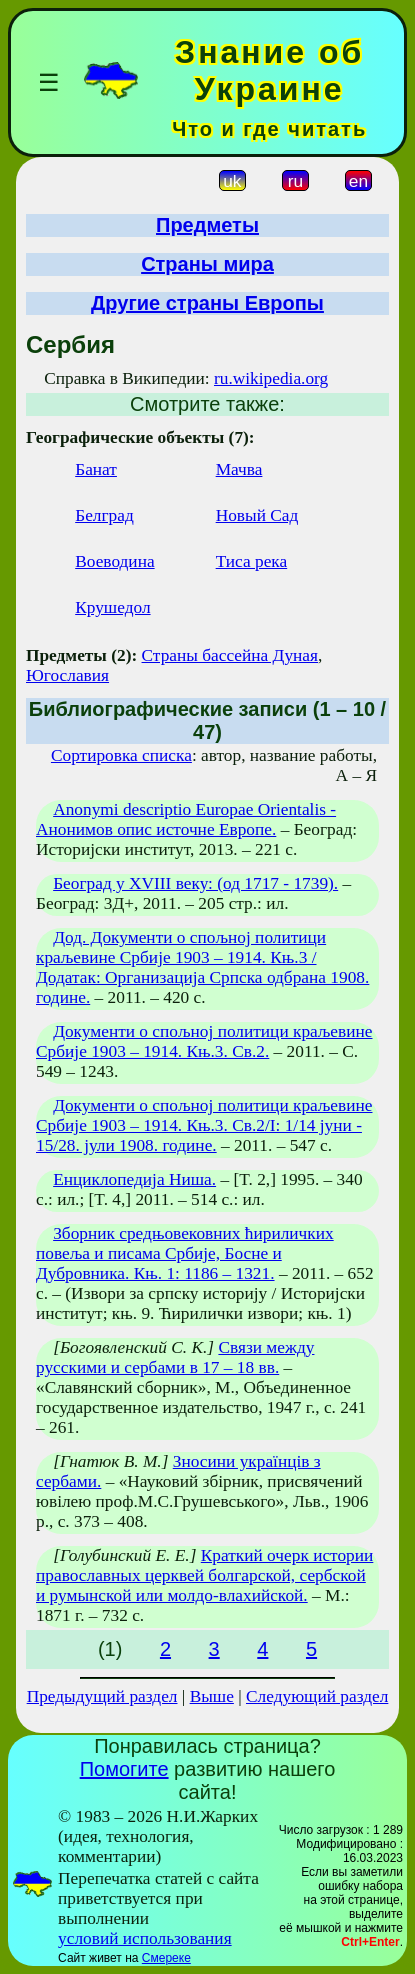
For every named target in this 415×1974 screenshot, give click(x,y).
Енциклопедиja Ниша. (134, 1179)
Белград (104, 515)
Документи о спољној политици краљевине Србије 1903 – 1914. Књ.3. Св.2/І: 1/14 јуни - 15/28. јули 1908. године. (204, 1125)
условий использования (145, 1938)
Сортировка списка (121, 755)
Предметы (207, 225)
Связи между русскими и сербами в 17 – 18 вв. (175, 1357)
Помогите (124, 1769)
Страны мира (207, 264)
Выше (212, 1696)
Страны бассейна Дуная (230, 655)
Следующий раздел (317, 1696)
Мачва (239, 469)
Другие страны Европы (207, 303)
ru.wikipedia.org (271, 378)
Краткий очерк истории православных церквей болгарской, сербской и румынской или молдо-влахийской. (204, 1575)
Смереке (166, 1958)
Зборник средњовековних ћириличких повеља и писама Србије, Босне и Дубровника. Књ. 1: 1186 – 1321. (185, 1253)
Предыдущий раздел (102, 1696)
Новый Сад (257, 515)
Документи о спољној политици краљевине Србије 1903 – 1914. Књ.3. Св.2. (204, 1041)
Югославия (67, 675)
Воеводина (114, 561)
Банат (96, 469)
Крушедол (112, 607)
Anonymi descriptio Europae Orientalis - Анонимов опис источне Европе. (186, 819)
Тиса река (252, 561)
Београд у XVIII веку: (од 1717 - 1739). (195, 883)
